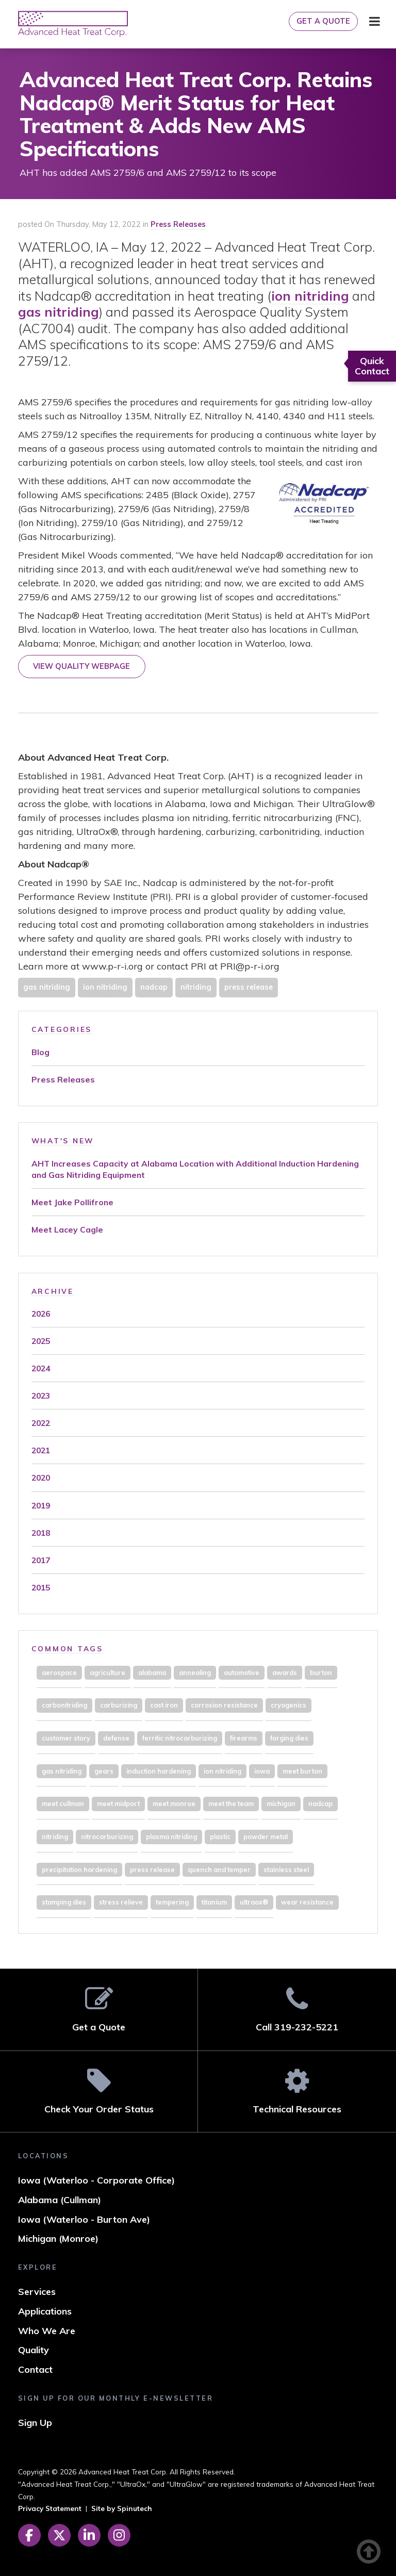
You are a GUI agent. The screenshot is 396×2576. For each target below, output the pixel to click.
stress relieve (121, 1902)
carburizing (118, 1705)
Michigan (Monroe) (58, 2238)
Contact (35, 2369)
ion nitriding (310, 296)
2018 (40, 1533)
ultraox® (254, 1902)
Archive (52, 1291)
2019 (40, 1505)
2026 (40, 1313)
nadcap (154, 987)
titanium (214, 1902)
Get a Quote (323, 21)
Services (37, 2292)
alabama (152, 1672)
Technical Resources (297, 2091)
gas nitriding (58, 312)
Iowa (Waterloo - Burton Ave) (84, 2219)
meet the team (231, 1803)
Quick (372, 366)
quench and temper (219, 1869)
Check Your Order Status (99, 2091)
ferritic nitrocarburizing (179, 1738)
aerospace (59, 1672)
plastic (220, 1836)
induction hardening (158, 1771)
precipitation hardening (79, 1869)
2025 (40, 1341)
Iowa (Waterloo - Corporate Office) (96, 2180)
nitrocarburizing (107, 1836)
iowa (262, 1771)
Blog (40, 1052)
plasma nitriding (171, 1836)
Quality (33, 2350)
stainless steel (286, 1869)
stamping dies (64, 1902)
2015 (40, 1587)
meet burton (302, 1771)
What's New (62, 1140)
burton (321, 1672)
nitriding (195, 987)
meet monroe (174, 1803)
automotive (241, 1672)
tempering (172, 1902)
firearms (243, 1738)
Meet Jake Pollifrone (72, 1202)
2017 (40, 1560)
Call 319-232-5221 (297, 2009)
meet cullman (63, 1803)
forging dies (289, 1738)
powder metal (265, 1836)
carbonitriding (64, 1705)
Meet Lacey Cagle (67, 1229)
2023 (40, 1395)
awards (284, 1672)
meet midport (118, 1803)
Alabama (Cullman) (59, 2200)
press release (248, 987)
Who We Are (46, 2331)
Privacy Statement (49, 2508)
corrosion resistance (224, 1705)
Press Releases (178, 224)
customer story (66, 1738)
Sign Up (35, 2423)
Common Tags (67, 1648)
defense (116, 1738)
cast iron (164, 1705)
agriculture (107, 1672)
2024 (40, 1368)
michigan (281, 1803)
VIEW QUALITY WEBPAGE (81, 666)
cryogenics (288, 1705)
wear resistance (307, 1902)
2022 (40, 1423)
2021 (40, 1450)
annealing (195, 1672)
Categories (61, 1029)
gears (103, 1771)
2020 (40, 1477)
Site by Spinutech (121, 2508)
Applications (45, 2311)
